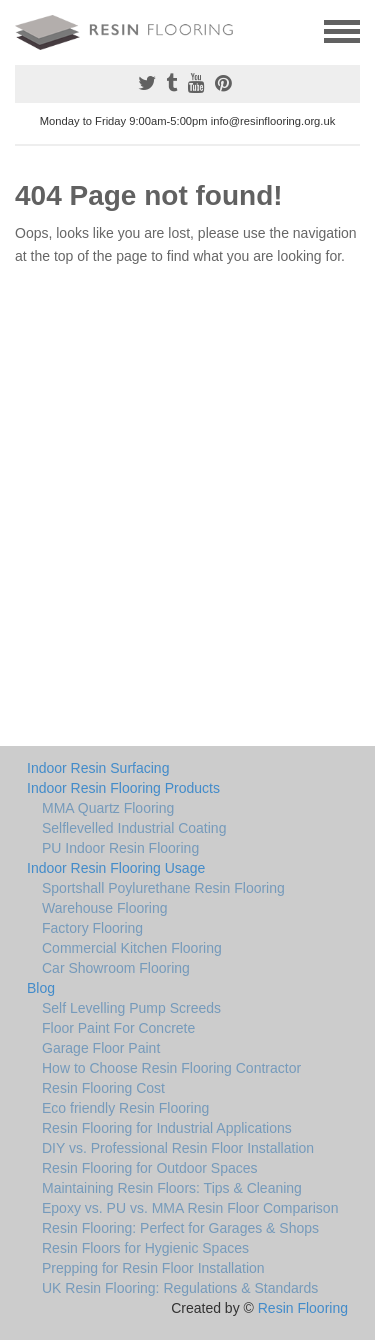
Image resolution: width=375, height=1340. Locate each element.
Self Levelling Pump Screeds (131, 1008)
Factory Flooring (92, 928)
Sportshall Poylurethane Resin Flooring (163, 888)
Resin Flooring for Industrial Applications (167, 1128)
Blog (41, 988)
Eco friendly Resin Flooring (125, 1108)
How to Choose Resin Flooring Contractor (171, 1068)
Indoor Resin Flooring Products (123, 788)
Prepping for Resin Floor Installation (153, 1268)
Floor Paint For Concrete (118, 1028)
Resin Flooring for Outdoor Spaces (150, 1168)
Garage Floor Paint (101, 1048)
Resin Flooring (303, 1308)
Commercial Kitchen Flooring (132, 948)
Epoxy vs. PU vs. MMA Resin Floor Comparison (190, 1208)
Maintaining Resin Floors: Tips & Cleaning (172, 1188)
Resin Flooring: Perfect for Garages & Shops (180, 1228)
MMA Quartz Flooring (108, 808)
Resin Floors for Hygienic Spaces (145, 1248)
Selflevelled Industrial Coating (134, 828)
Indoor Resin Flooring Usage (116, 868)
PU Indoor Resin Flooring (120, 848)
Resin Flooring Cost (103, 1088)
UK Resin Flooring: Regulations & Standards (180, 1288)
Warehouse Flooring (105, 908)
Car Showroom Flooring (116, 968)
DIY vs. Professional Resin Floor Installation (178, 1148)
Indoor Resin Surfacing (98, 768)
